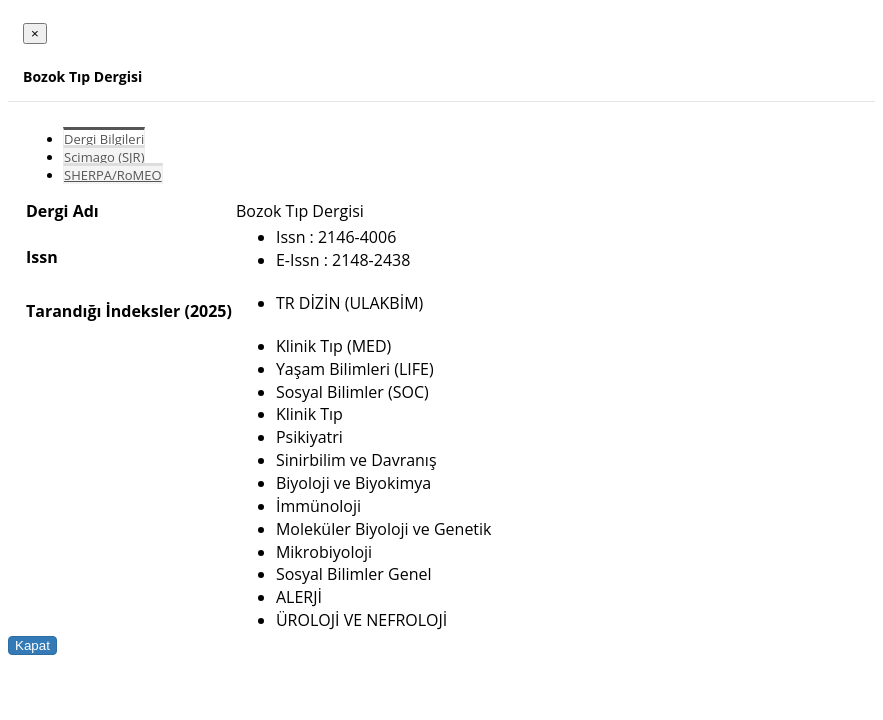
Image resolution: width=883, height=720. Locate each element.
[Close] (35, 33)
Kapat (32, 645)
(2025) (207, 311)
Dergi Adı (62, 211)
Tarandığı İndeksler (103, 311)
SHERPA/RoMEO (113, 175)
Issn (42, 257)
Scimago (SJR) (104, 157)
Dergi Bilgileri (104, 139)
